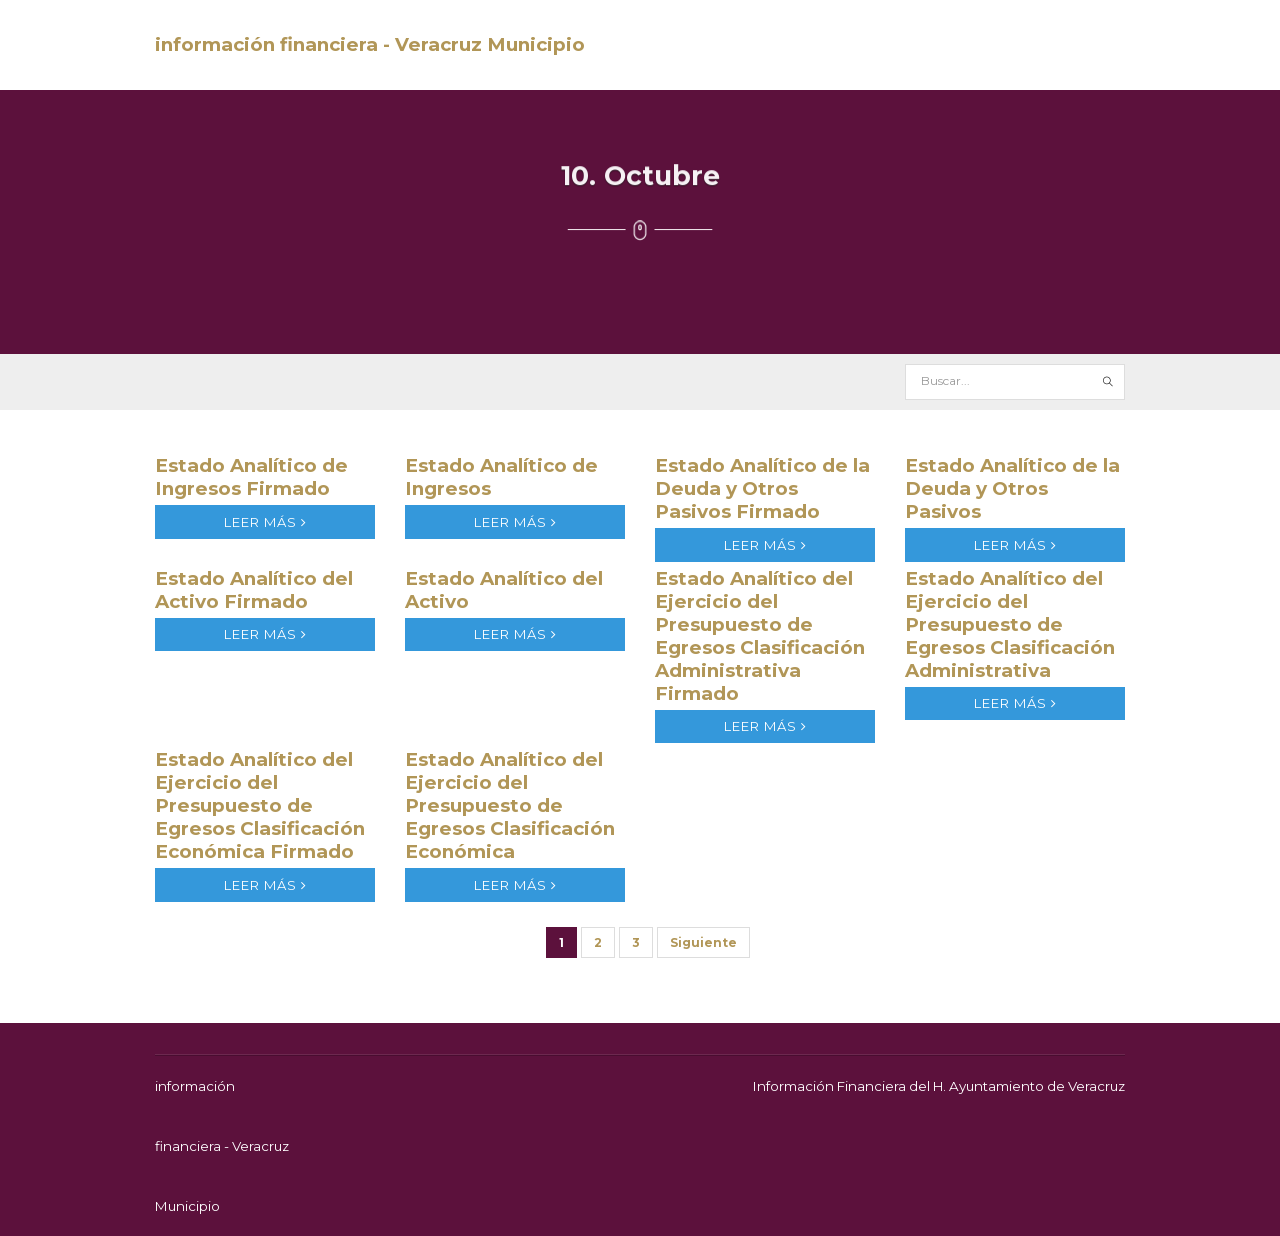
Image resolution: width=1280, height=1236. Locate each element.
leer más (265, 522)
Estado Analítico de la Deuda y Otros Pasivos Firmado (762, 488)
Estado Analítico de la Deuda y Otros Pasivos (1012, 488)
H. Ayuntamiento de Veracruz (1029, 1086)
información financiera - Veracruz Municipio (370, 44)
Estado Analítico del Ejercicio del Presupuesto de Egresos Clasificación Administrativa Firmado (760, 636)
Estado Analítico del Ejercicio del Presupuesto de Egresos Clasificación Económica (510, 805)
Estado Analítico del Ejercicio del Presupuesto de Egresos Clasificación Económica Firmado (260, 805)
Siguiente (703, 942)
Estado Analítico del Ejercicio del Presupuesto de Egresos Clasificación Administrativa (1010, 624)
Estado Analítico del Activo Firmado (254, 590)
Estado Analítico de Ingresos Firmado (251, 477)
